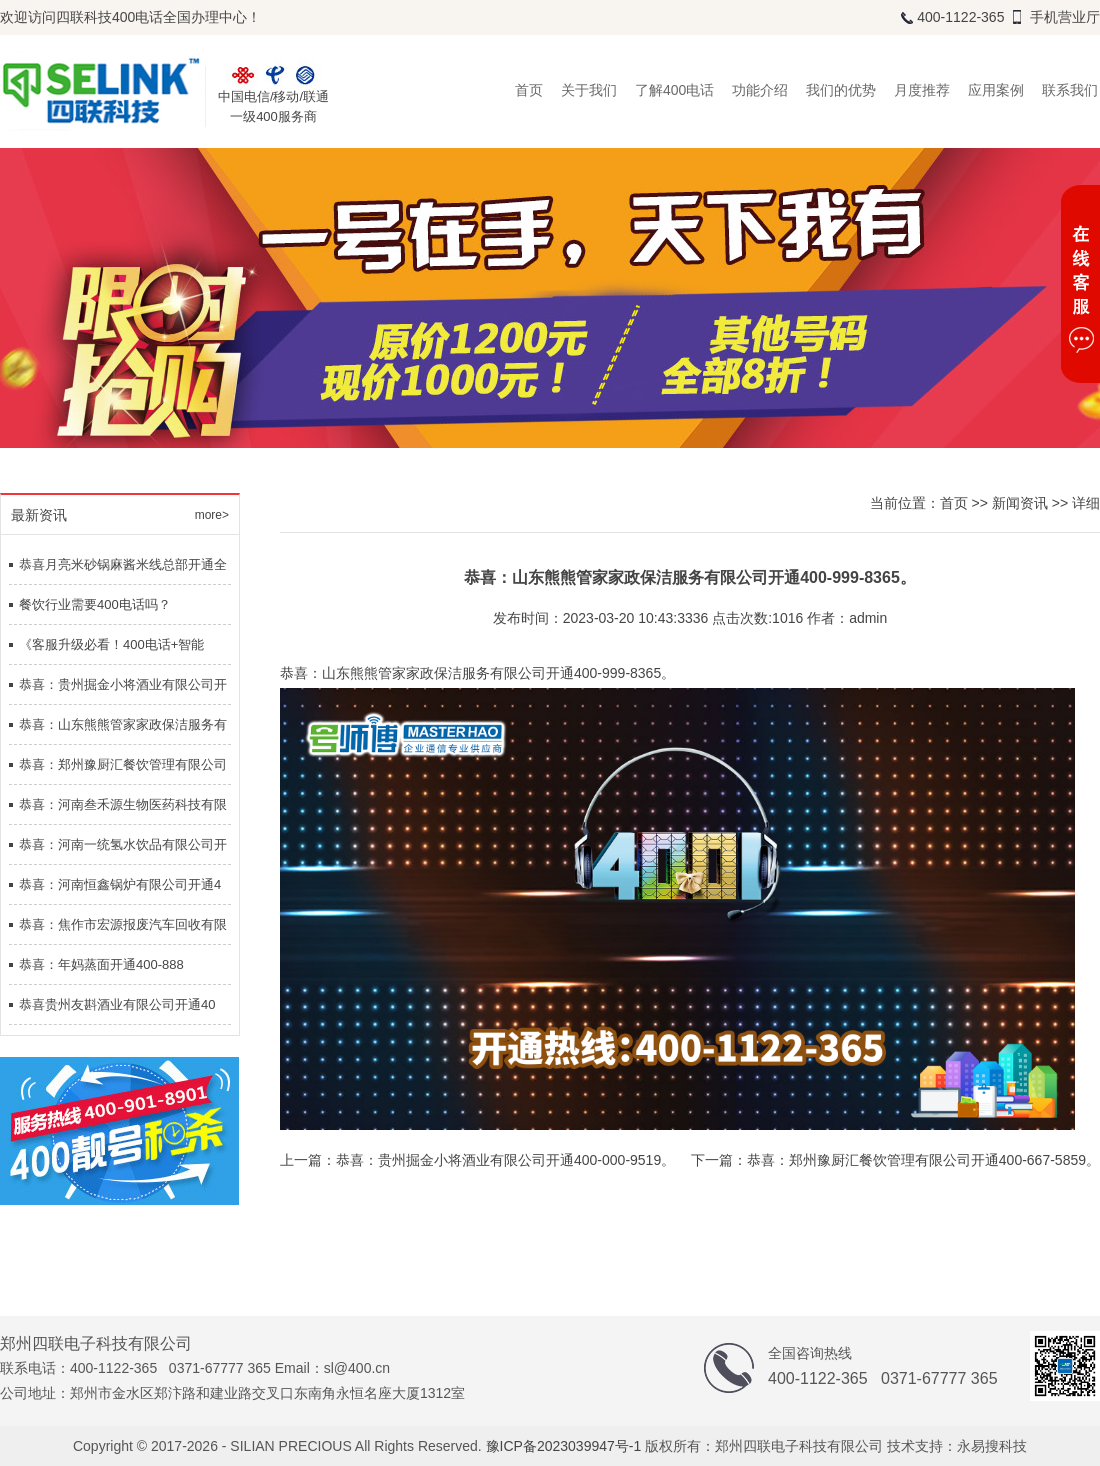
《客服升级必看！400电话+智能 (111, 644)
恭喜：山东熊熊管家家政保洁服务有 (123, 724)
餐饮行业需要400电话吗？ (95, 604)
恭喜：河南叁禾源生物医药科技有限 (123, 804)
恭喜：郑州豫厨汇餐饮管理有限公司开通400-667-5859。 (923, 1160)
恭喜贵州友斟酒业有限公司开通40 (117, 1004)
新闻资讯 (1020, 503)
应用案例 (996, 90)
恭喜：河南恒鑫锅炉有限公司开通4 (120, 884)
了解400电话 (674, 90)
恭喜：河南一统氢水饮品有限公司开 (123, 844)
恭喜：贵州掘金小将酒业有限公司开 (123, 684)
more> (212, 515)
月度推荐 (922, 90)
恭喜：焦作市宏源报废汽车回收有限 (123, 924)
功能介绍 (760, 90)
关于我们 (589, 90)
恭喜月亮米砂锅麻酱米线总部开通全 (123, 564)
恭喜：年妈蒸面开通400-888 (101, 964)
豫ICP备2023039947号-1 (564, 1446)
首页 (529, 90)
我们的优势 (841, 90)
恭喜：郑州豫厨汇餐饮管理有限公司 (123, 764)
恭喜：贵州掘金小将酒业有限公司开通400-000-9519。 (505, 1160)
